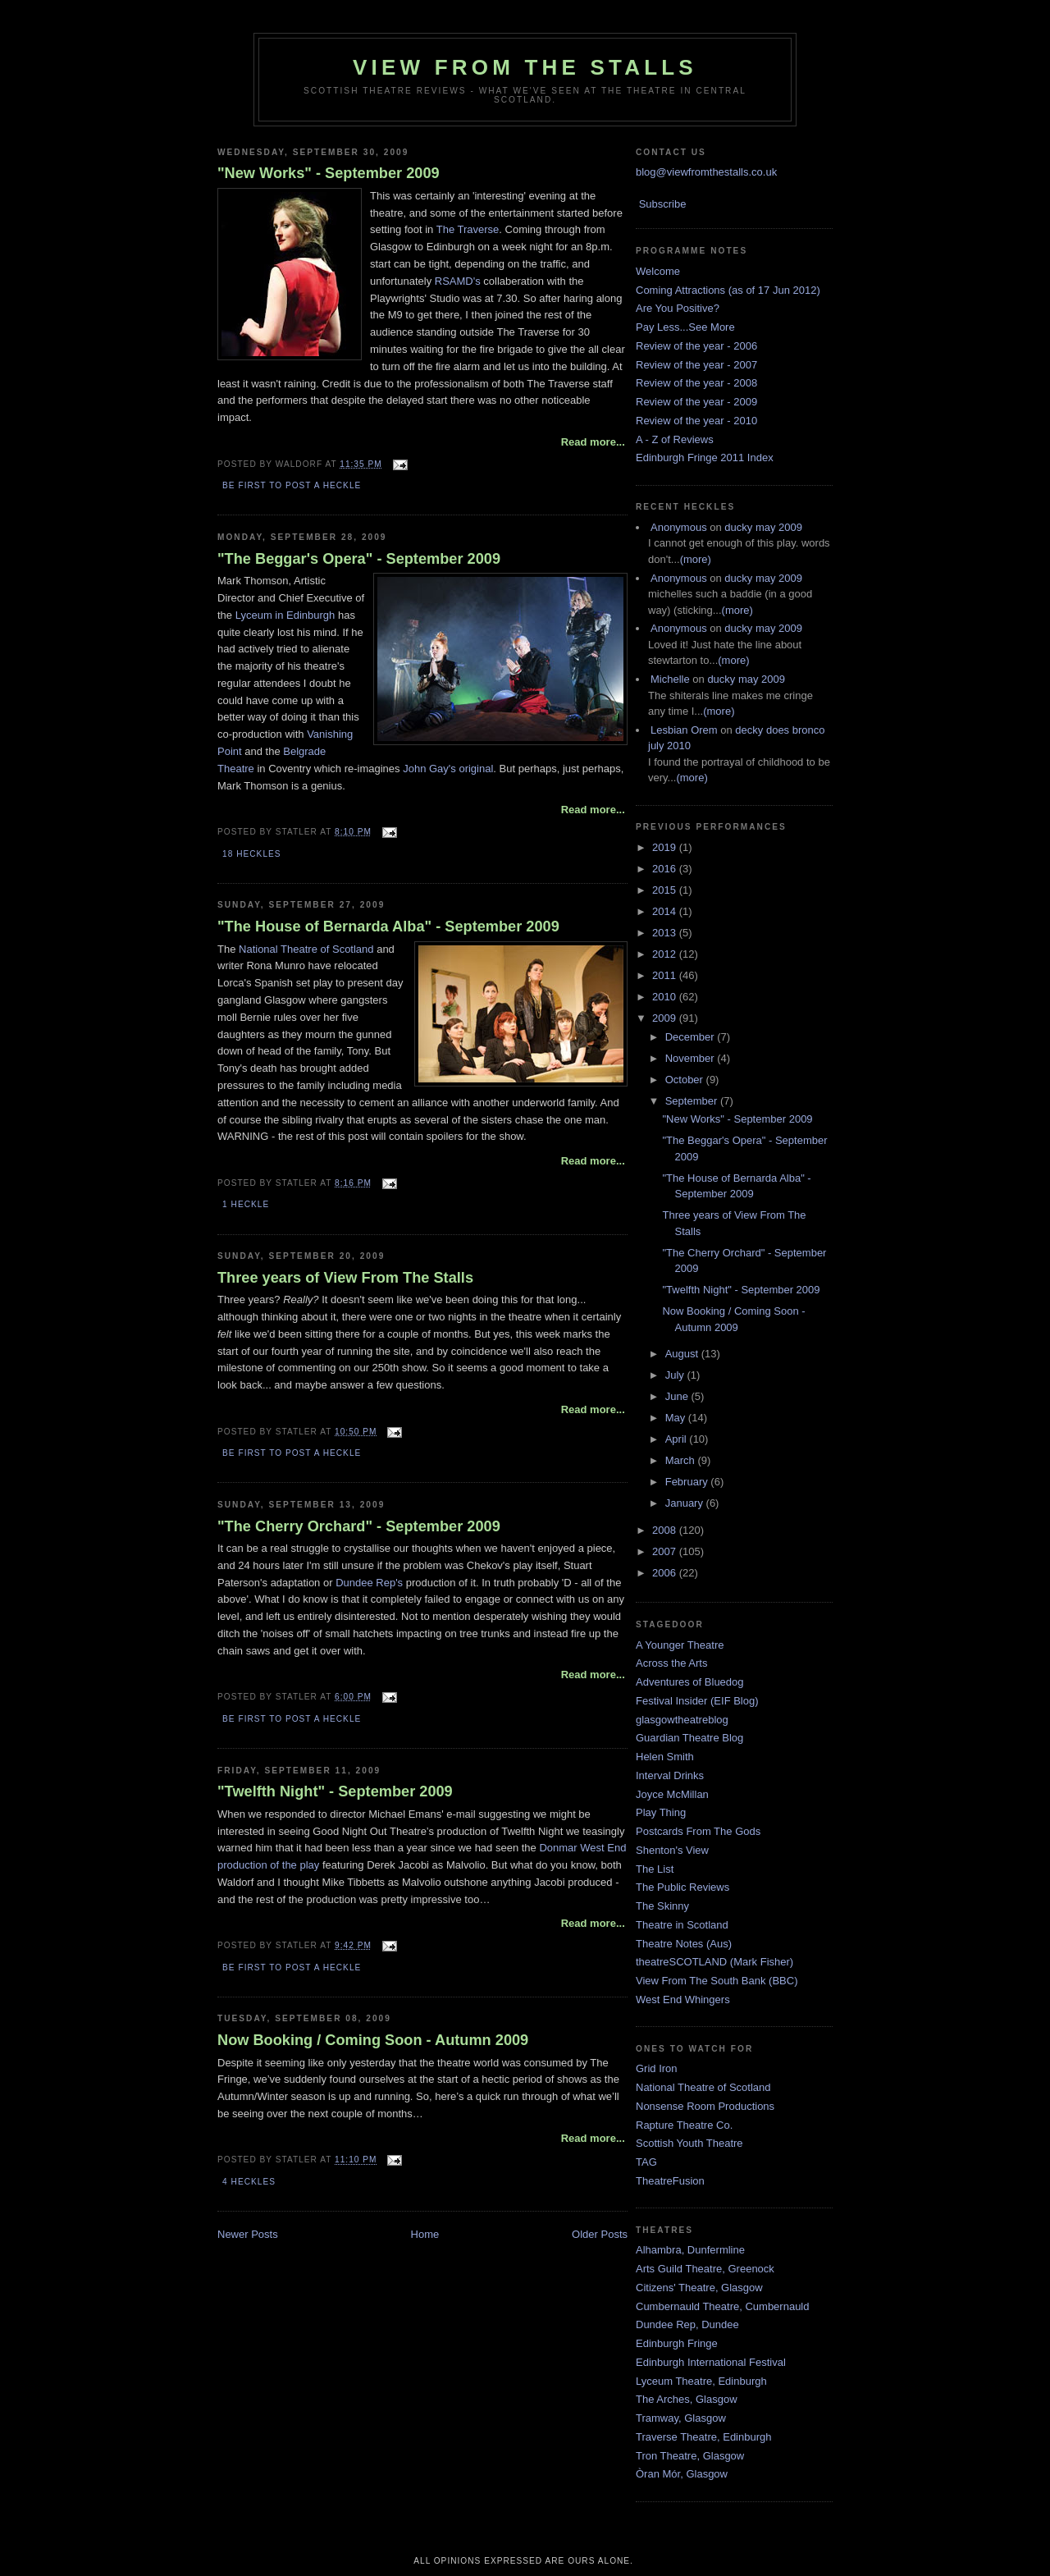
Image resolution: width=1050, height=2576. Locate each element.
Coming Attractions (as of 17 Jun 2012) (728, 290)
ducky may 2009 (763, 527)
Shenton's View (672, 1850)
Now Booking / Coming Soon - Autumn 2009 (372, 2040)
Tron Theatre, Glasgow (690, 2456)
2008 (665, 1530)
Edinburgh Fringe (677, 2343)
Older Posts (600, 2234)
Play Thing (661, 1812)
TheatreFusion (670, 2181)
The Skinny (662, 1906)
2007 (665, 1551)
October (685, 1079)
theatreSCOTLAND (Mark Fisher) (714, 1962)
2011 (665, 975)
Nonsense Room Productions (705, 2106)
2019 (665, 847)
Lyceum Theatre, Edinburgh (701, 2381)
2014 (665, 911)
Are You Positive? (677, 308)
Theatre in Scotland (682, 1925)
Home (425, 2234)
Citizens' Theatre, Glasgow (699, 2287)
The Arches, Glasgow (686, 2399)
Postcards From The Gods (698, 1831)
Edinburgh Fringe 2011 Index (705, 457)
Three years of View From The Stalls (345, 1278)
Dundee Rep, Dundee (687, 2324)
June (678, 1396)
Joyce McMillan (672, 1794)
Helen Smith (665, 1756)
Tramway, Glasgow (681, 2418)
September (692, 1101)
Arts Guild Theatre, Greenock (705, 2269)
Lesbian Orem (684, 730)
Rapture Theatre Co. (684, 2125)
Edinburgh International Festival (711, 2362)
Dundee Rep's (369, 1582)
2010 (665, 997)
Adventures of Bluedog (690, 1682)
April (677, 1439)
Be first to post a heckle (291, 485)
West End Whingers (683, 1999)
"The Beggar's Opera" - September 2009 (358, 559)
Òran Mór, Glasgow (682, 2474)
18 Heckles (251, 853)
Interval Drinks (670, 1775)
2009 (665, 1018)
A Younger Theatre (680, 1645)
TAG (646, 2162)
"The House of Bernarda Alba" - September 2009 (388, 926)
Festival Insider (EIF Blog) (697, 1701)
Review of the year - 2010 (696, 420)
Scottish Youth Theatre (689, 2143)
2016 (665, 868)
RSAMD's (458, 281)
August (683, 1353)
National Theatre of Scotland (306, 949)
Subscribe (663, 204)
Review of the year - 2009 (696, 402)
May (676, 1418)
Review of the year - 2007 (696, 365)
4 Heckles (249, 2181)
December (691, 1037)
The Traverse (468, 229)
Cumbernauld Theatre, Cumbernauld (723, 2306)
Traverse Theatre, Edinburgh (703, 2437)
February (688, 1482)
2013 (665, 933)
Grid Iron (657, 2068)
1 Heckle (245, 1204)
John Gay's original (448, 768)
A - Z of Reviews (675, 439)
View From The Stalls (525, 67)
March (681, 1460)
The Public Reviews (682, 1887)
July (676, 1375)
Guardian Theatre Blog (689, 1738)
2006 (665, 1573)
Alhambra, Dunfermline (690, 2250)
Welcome (658, 271)
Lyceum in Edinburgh (285, 615)
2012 (665, 954)
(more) (695, 559)
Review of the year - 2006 (696, 346)
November (691, 1058)
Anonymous (679, 527)
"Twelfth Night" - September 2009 (335, 1791)
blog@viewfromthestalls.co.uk (706, 172)
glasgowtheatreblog (682, 1720)
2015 (665, 890)
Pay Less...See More (685, 327)
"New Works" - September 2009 (328, 173)
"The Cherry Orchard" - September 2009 (358, 1526)
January (685, 1503)
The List (654, 1869)
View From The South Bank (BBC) (717, 1980)
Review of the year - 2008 (696, 383)
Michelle (670, 679)
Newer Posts (247, 2234)
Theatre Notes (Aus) (684, 1944)
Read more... (593, 442)
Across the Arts (671, 1663)
